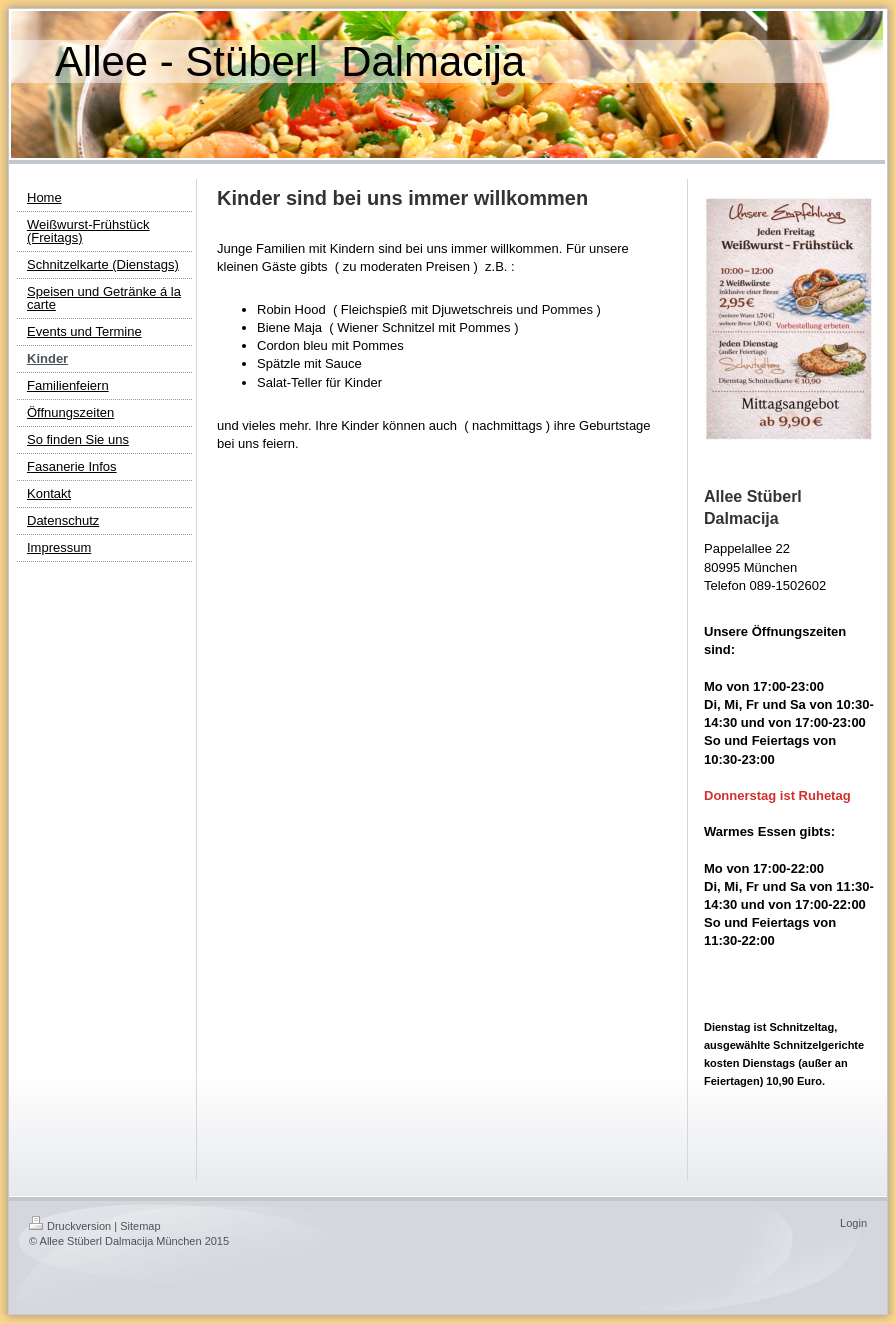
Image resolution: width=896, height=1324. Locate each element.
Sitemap (140, 1226)
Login (853, 1223)
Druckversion (70, 1226)
